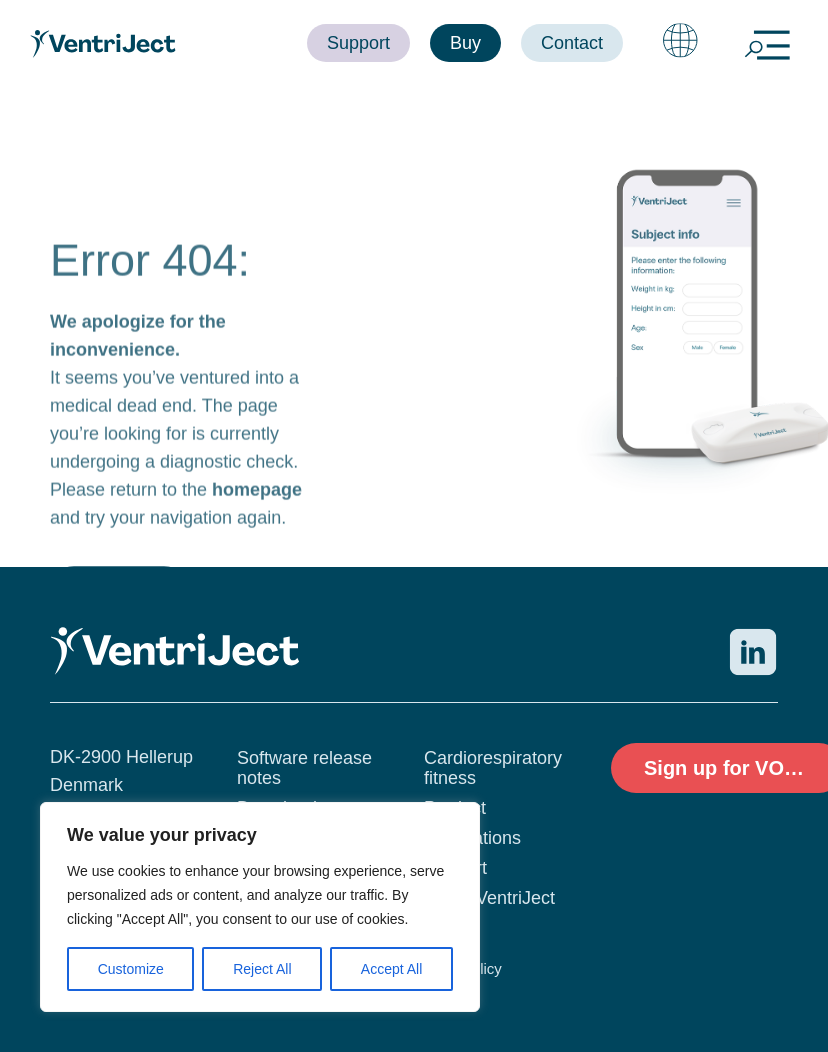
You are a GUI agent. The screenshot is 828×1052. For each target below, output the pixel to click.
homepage (257, 525)
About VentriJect (489, 898)
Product (455, 808)
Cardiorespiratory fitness (493, 768)
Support (455, 868)
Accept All (391, 969)
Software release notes (304, 768)
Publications (472, 838)
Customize (131, 969)
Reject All (262, 969)
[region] (260, 907)
